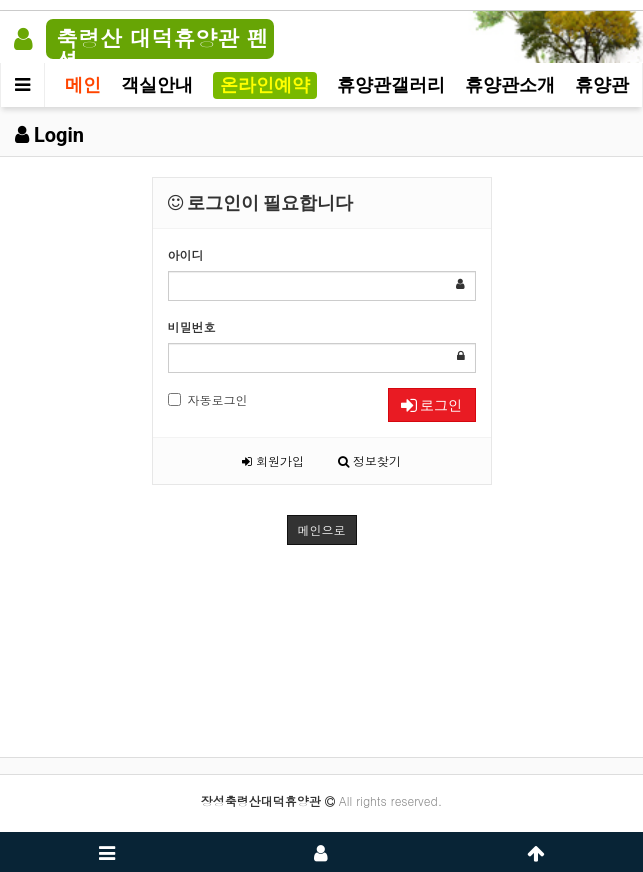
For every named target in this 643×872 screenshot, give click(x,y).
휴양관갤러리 (391, 84)
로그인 (431, 405)
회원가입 (273, 460)
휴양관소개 (510, 84)
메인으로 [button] (322, 529)
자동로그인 (208, 399)
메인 (83, 84)
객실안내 (157, 84)
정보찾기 (369, 460)
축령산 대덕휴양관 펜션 (162, 48)
